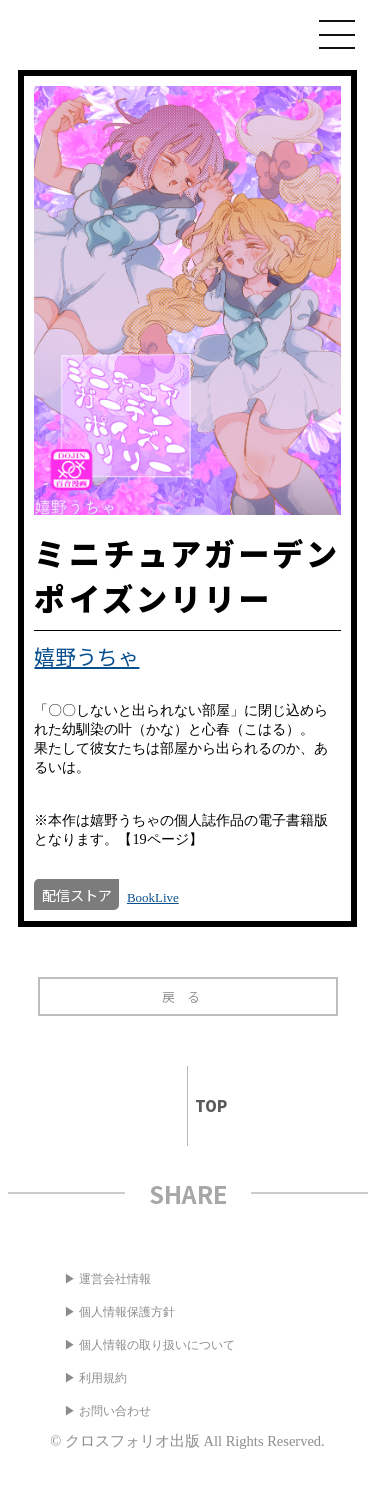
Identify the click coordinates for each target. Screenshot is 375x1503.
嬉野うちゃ (86, 656)
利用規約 (103, 1378)
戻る (188, 996)
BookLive (153, 897)
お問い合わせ (115, 1411)
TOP (202, 1105)
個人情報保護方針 (127, 1312)
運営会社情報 (115, 1279)
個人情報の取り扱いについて (157, 1345)
